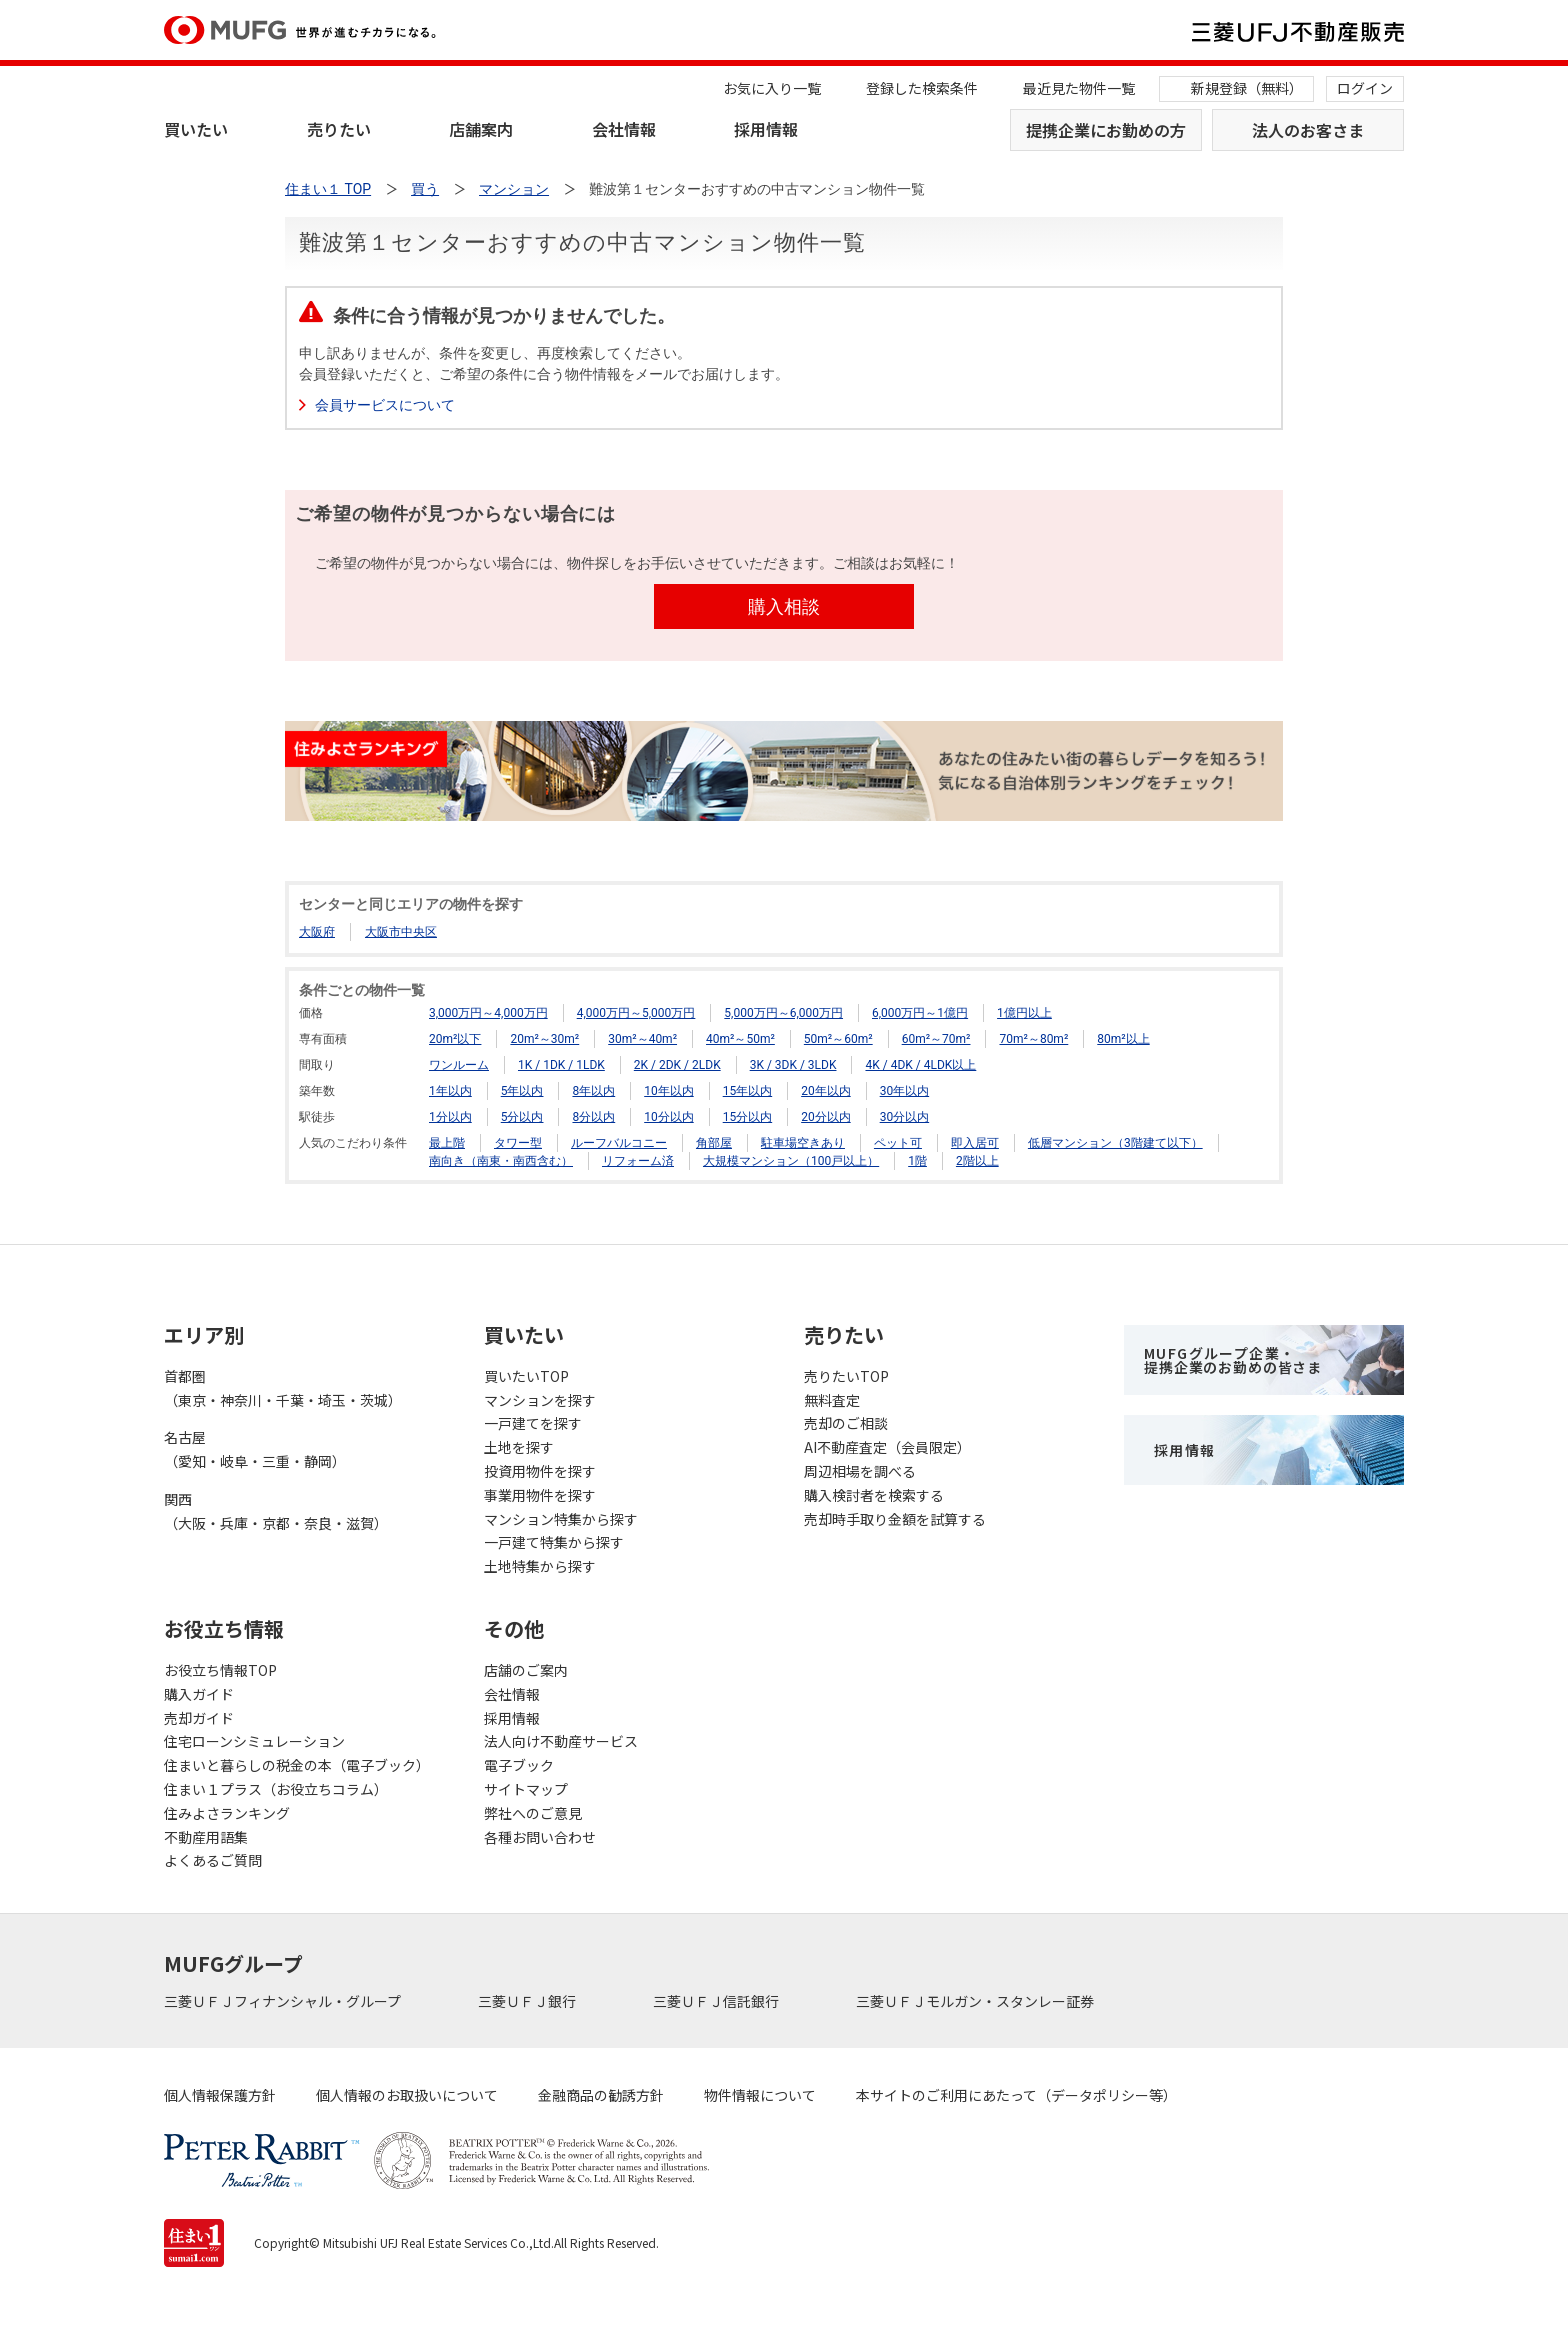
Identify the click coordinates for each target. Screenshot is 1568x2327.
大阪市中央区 (401, 932)
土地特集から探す (540, 1566)
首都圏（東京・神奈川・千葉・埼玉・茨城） (283, 1388)
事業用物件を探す (540, 1495)
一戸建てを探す (533, 1423)
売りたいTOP (846, 1376)
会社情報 (624, 129)
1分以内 (450, 1117)
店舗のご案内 (526, 1670)
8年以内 (593, 1091)
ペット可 (898, 1143)
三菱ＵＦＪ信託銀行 (717, 2001)
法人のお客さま (1308, 130)
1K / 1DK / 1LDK (561, 1065)
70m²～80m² (1033, 1039)
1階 (917, 1161)
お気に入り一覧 (772, 88)
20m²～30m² (544, 1039)
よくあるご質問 (213, 1860)
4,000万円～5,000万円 (636, 1013)
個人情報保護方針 (220, 2095)
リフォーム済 (638, 1161)
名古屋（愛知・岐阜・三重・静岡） (255, 1449)
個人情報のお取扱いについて (407, 2095)
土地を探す (519, 1447)
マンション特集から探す (561, 1519)
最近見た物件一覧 (1079, 88)
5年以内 (522, 1091)
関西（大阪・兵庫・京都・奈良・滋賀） (276, 1511)
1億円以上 (1024, 1013)
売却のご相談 (846, 1423)
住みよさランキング (227, 1813)
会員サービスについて (385, 405)
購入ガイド (199, 1694)
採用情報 (766, 129)
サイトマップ (526, 1789)
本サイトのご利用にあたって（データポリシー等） (1016, 2095)
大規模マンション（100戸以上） (791, 1161)
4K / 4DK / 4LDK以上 (920, 1065)
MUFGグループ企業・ (1233, 1360)
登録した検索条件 (922, 88)
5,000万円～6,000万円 (783, 1013)
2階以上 (977, 1161)
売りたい (339, 129)
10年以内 (669, 1091)
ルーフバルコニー (619, 1143)
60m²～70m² (936, 1039)
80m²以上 (1123, 1039)
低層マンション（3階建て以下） (1115, 1143)
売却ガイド (199, 1718)
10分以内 (669, 1117)
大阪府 (317, 932)
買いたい (196, 129)
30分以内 (905, 1117)
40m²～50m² (740, 1039)
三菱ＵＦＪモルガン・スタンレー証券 (976, 2001)
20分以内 (826, 1117)
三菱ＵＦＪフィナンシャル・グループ (284, 2001)
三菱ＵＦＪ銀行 (528, 2001)
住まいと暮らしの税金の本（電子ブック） (297, 1765)
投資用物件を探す (540, 1471)
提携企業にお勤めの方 (1106, 130)
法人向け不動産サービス (561, 1741)
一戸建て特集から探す (554, 1542)
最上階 (447, 1143)
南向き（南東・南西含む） (501, 1161)
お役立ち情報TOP (220, 1670)
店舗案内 (481, 129)
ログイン (1365, 88)
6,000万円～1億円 (920, 1013)
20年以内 (826, 1091)
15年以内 (748, 1091)
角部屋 (714, 1143)
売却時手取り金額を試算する (895, 1519)
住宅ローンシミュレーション (254, 1741)
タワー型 (518, 1143)
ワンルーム (459, 1065)
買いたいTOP (526, 1376)
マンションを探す (540, 1400)
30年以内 (905, 1091)
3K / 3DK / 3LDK (793, 1065)
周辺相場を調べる (860, 1471)
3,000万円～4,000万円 (488, 1013)
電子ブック (519, 1765)
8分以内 (593, 1117)
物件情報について (760, 2095)
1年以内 (450, 1091)
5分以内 (522, 1117)
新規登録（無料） (1247, 88)
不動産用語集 (206, 1837)
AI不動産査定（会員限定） (887, 1447)
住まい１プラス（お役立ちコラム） (276, 1789)
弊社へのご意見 (533, 1813)
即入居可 (975, 1143)
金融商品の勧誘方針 (601, 2095)
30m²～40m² (642, 1039)
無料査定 (832, 1400)
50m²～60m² (838, 1039)
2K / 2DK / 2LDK (677, 1065)
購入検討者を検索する (874, 1495)
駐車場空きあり (803, 1143)
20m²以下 (455, 1039)
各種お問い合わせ (540, 1837)
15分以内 (748, 1117)
